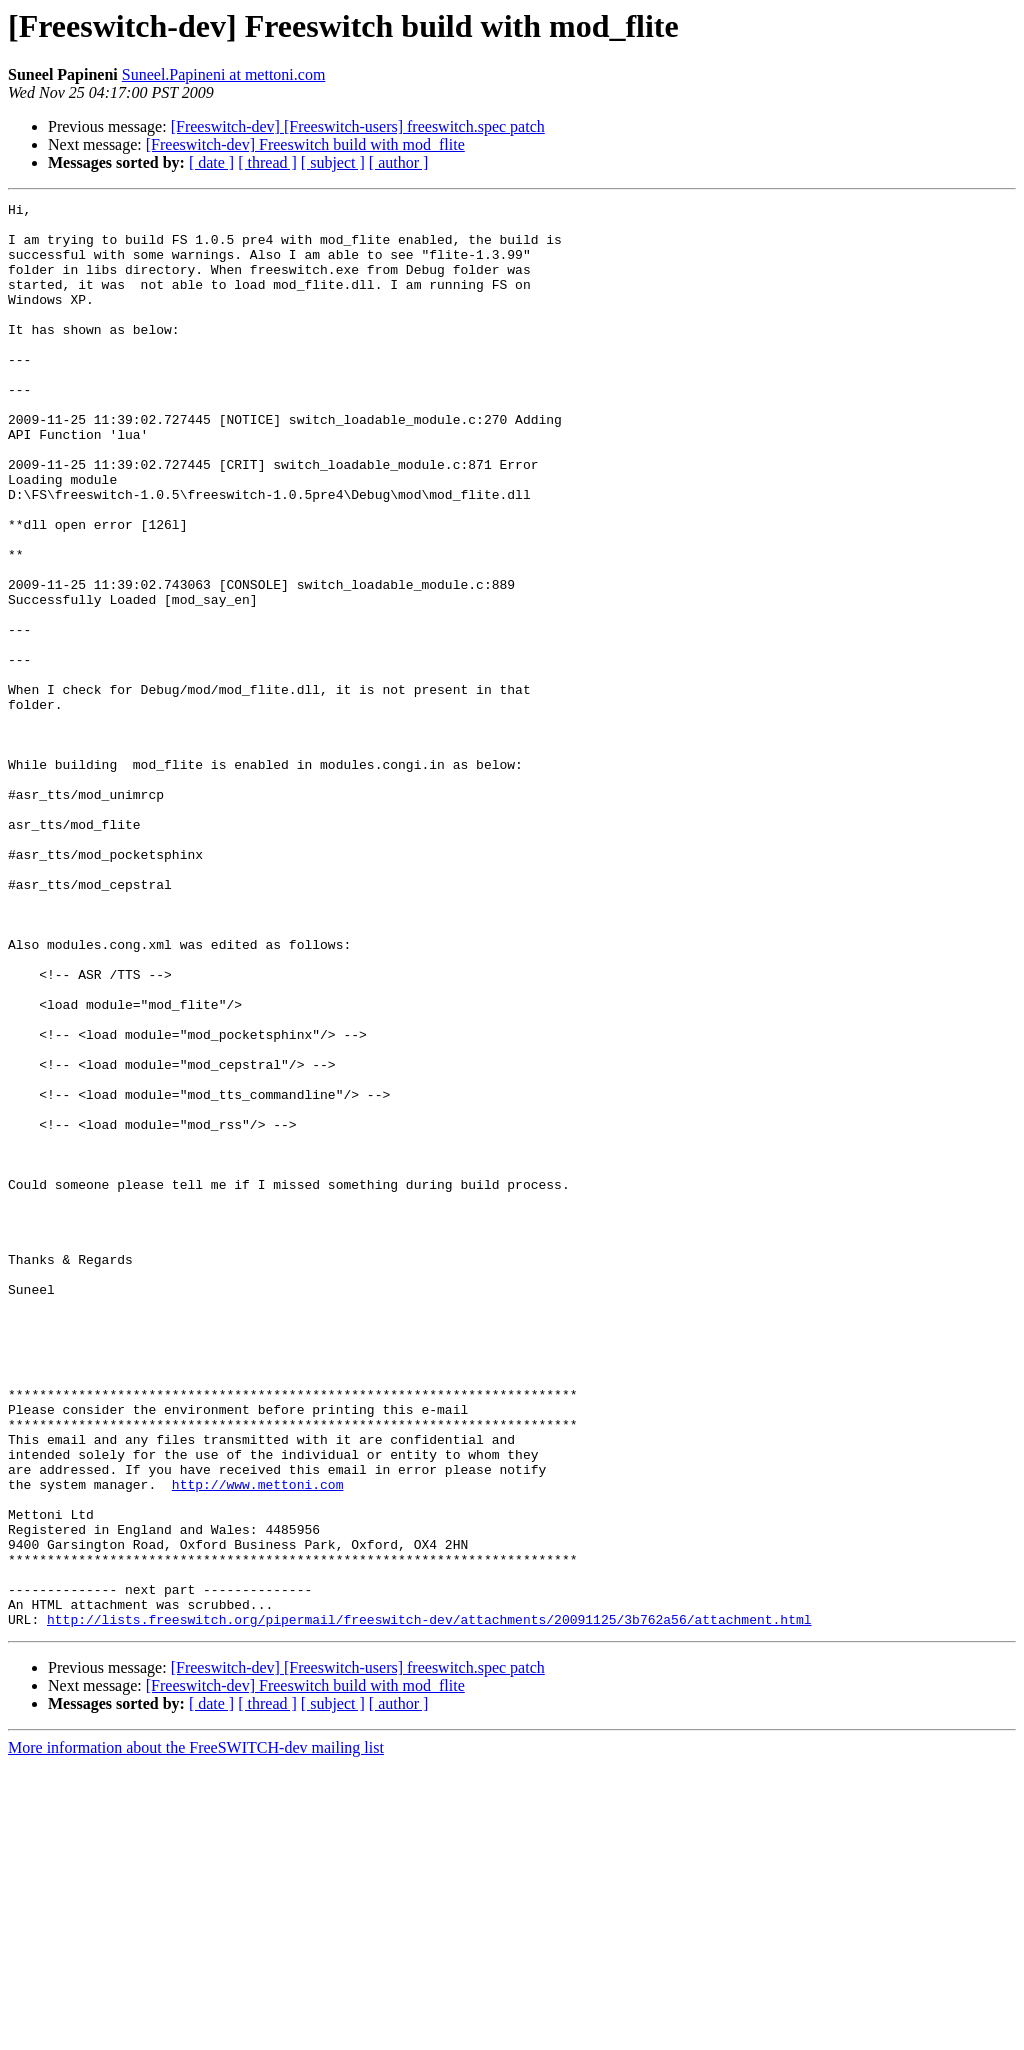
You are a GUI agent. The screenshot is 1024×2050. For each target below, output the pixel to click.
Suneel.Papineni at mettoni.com (224, 74)
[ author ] (399, 162)
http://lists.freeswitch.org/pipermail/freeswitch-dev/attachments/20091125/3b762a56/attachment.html (429, 1904)
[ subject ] (333, 162)
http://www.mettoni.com (258, 1742)
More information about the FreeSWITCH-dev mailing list (196, 2032)
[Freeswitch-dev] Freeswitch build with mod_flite (305, 144)
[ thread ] (267, 162)
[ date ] (211, 162)
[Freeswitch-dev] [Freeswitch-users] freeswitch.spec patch (358, 126)
